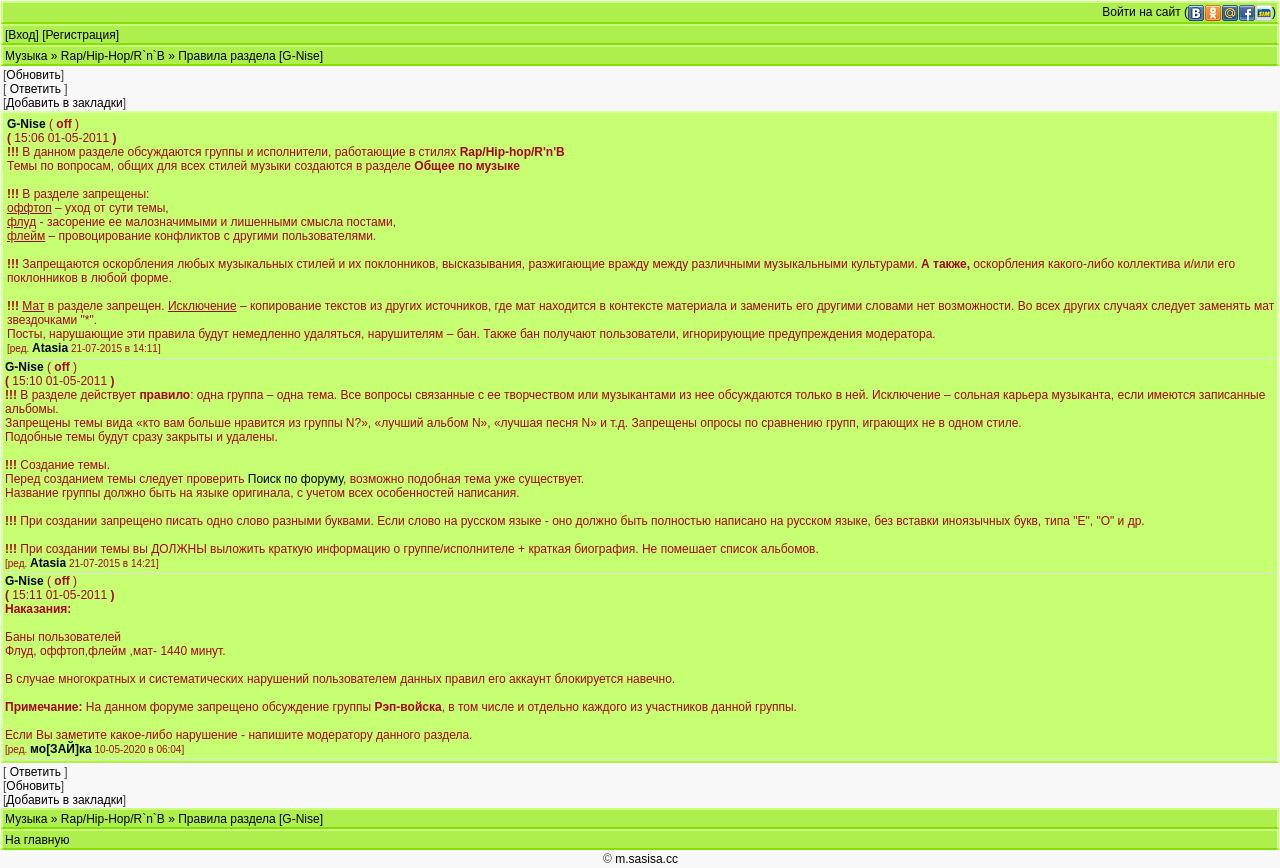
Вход (21, 35)
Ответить (35, 89)
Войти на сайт (1141, 12)
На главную (37, 840)
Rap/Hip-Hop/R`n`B (113, 56)
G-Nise (26, 124)
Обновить (33, 75)
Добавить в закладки (64, 103)
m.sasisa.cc (646, 859)
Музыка (26, 56)
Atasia (50, 348)
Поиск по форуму (295, 479)
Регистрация (81, 35)
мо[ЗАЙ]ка (61, 749)
